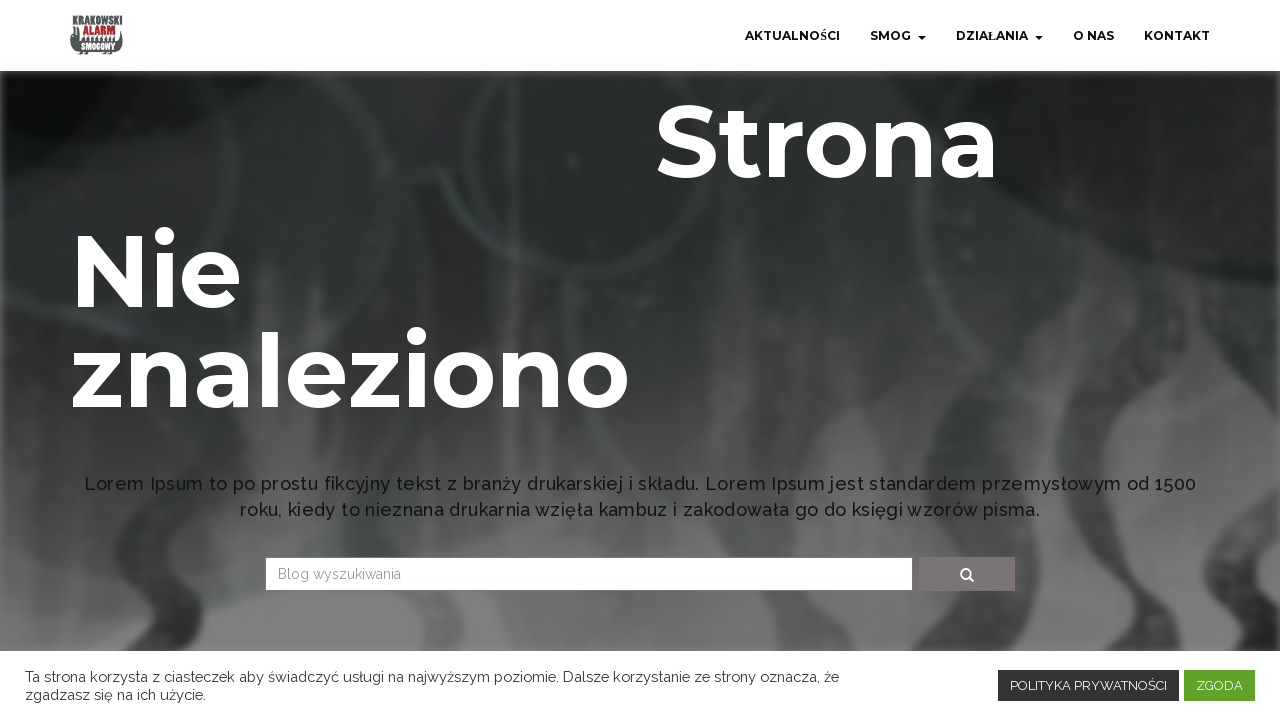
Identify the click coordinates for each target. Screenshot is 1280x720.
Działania (992, 35)
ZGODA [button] (1219, 685)
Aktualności (792, 35)
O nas (1093, 35)
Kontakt (1177, 35)
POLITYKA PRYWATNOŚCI (1088, 685)
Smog (890, 35)
